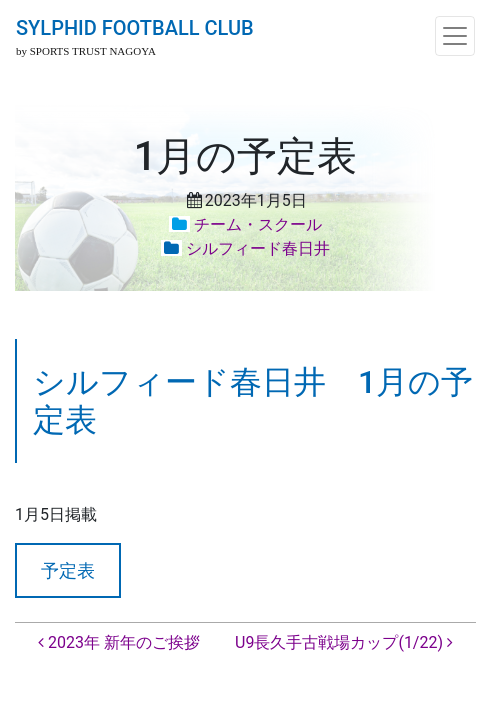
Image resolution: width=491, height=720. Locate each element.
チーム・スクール (258, 224)
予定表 (68, 570)
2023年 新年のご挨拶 (119, 642)
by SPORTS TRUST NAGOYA (86, 51)
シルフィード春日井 (258, 248)
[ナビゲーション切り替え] (455, 36)
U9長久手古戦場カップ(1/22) (344, 642)
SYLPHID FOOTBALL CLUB (135, 28)
